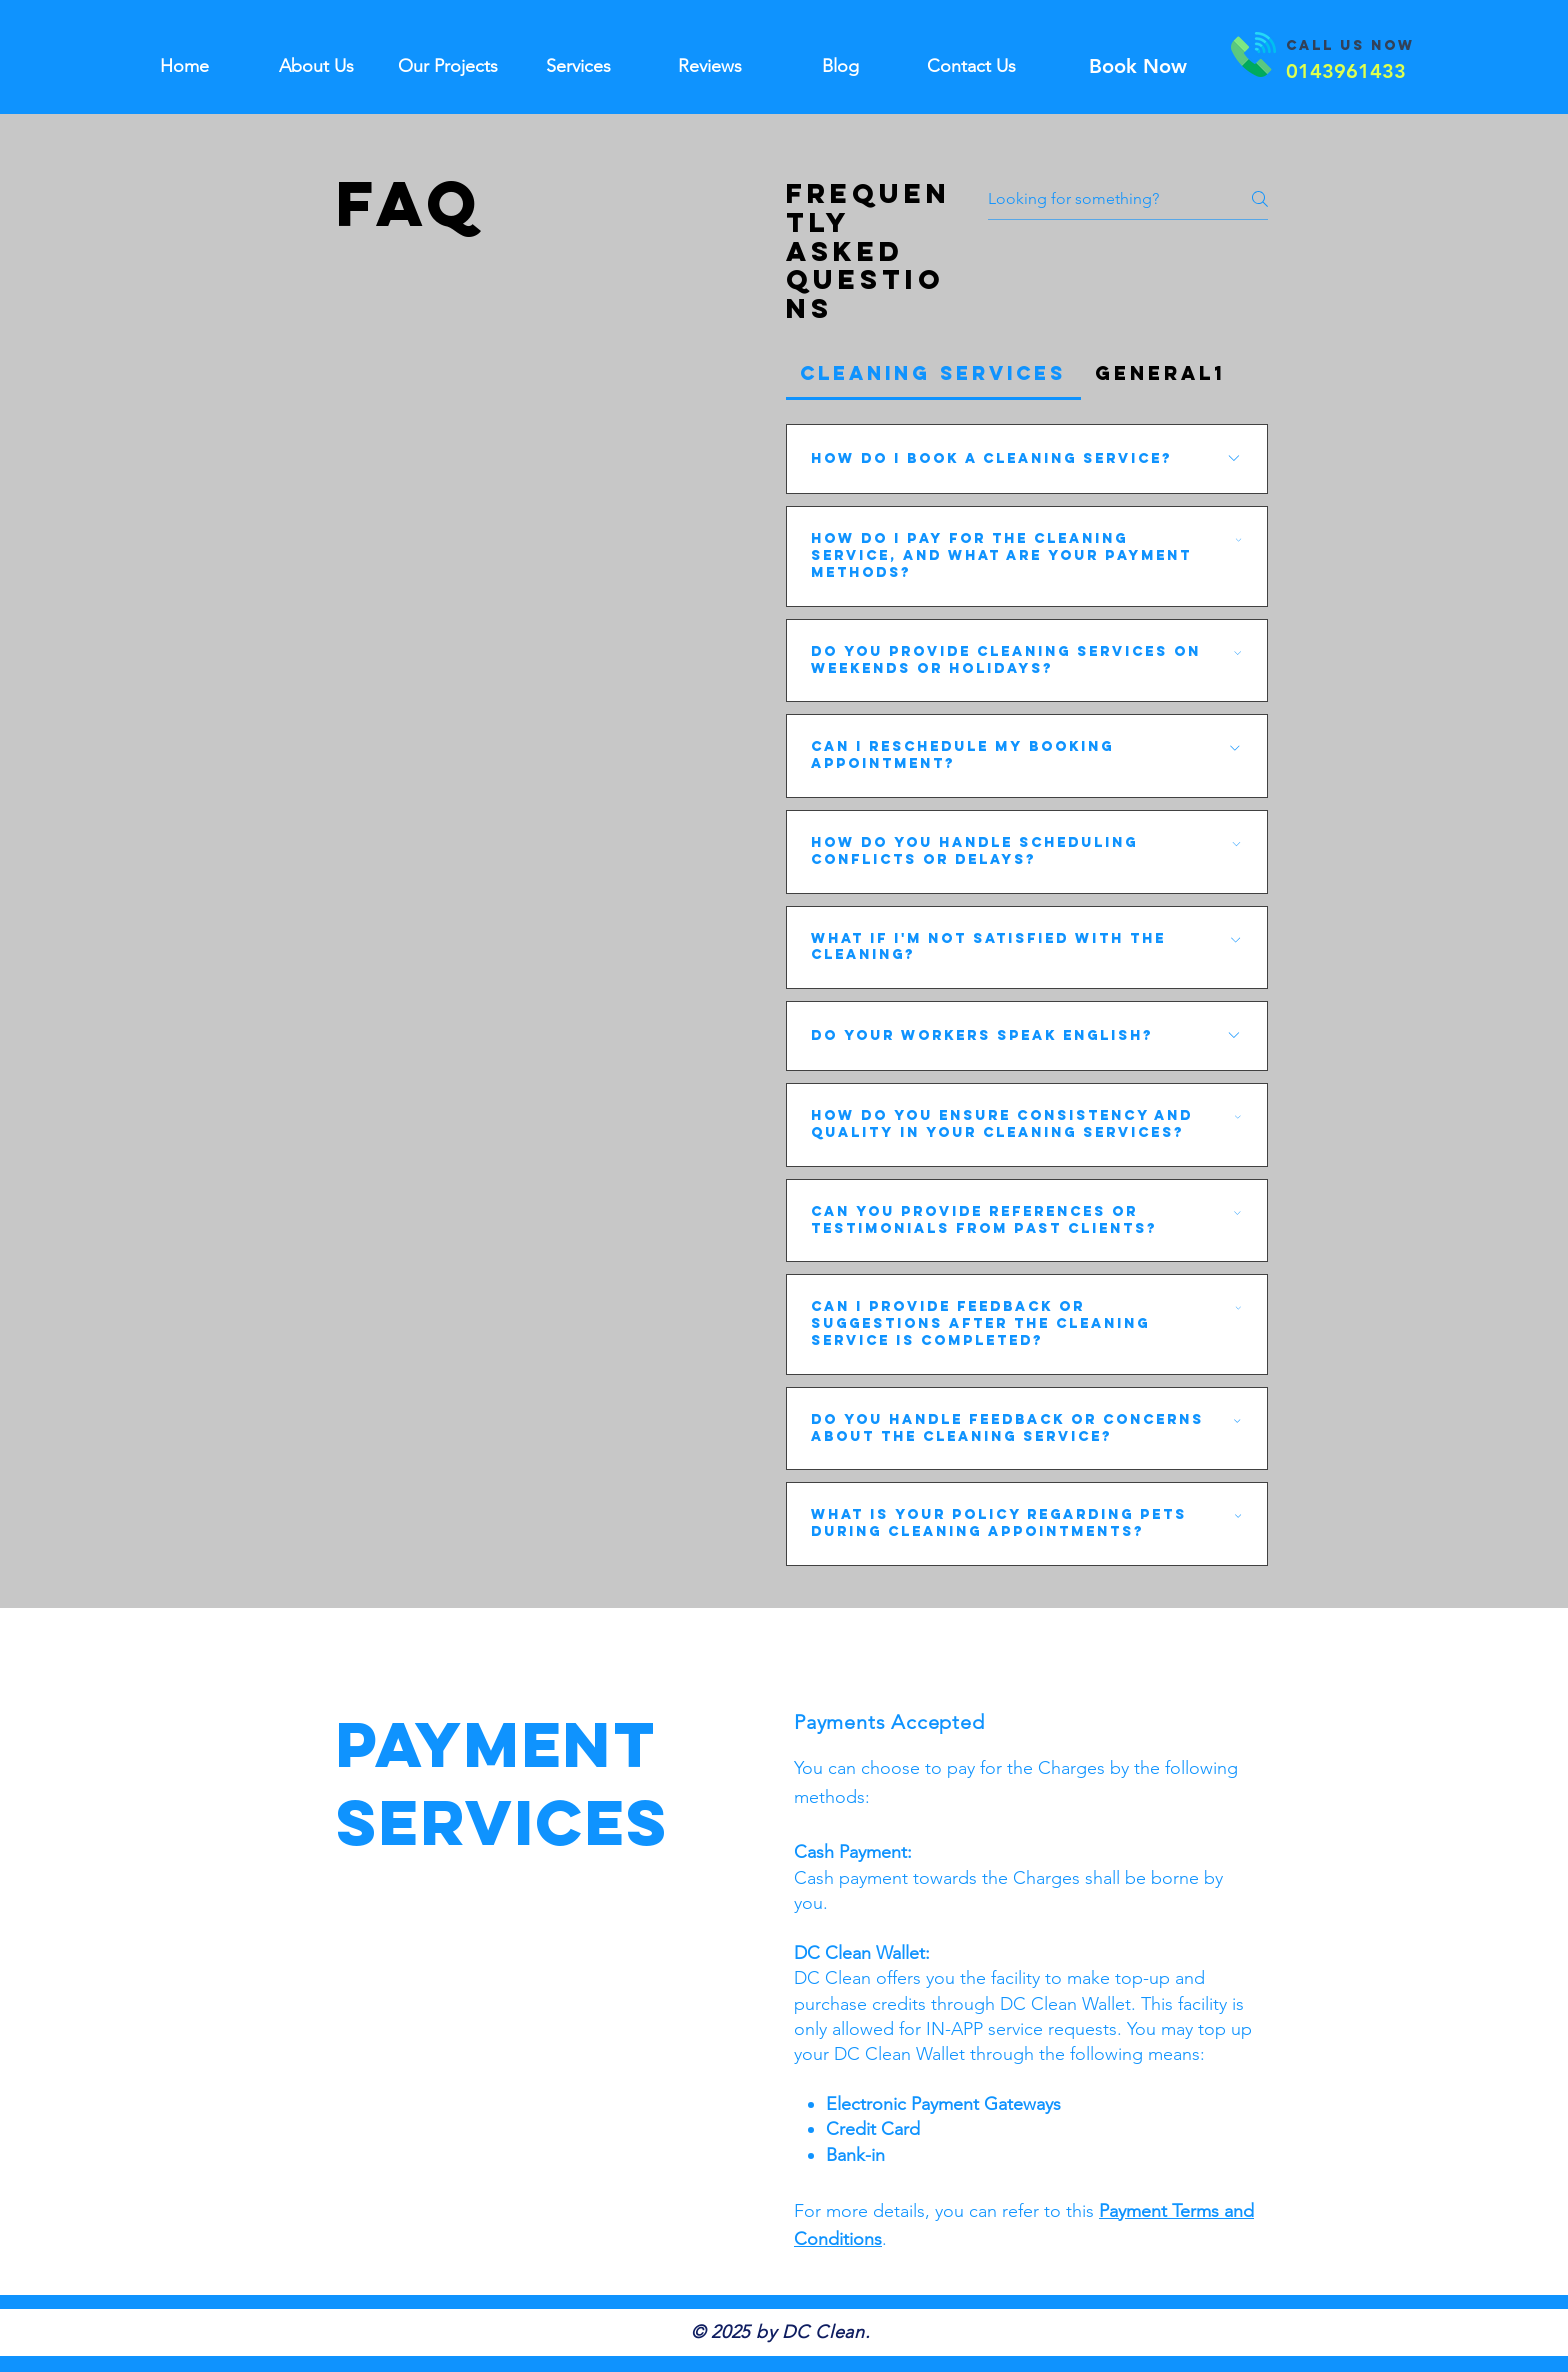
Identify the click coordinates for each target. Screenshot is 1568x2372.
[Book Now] (1137, 66)
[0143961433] (1345, 70)
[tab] (933, 374)
